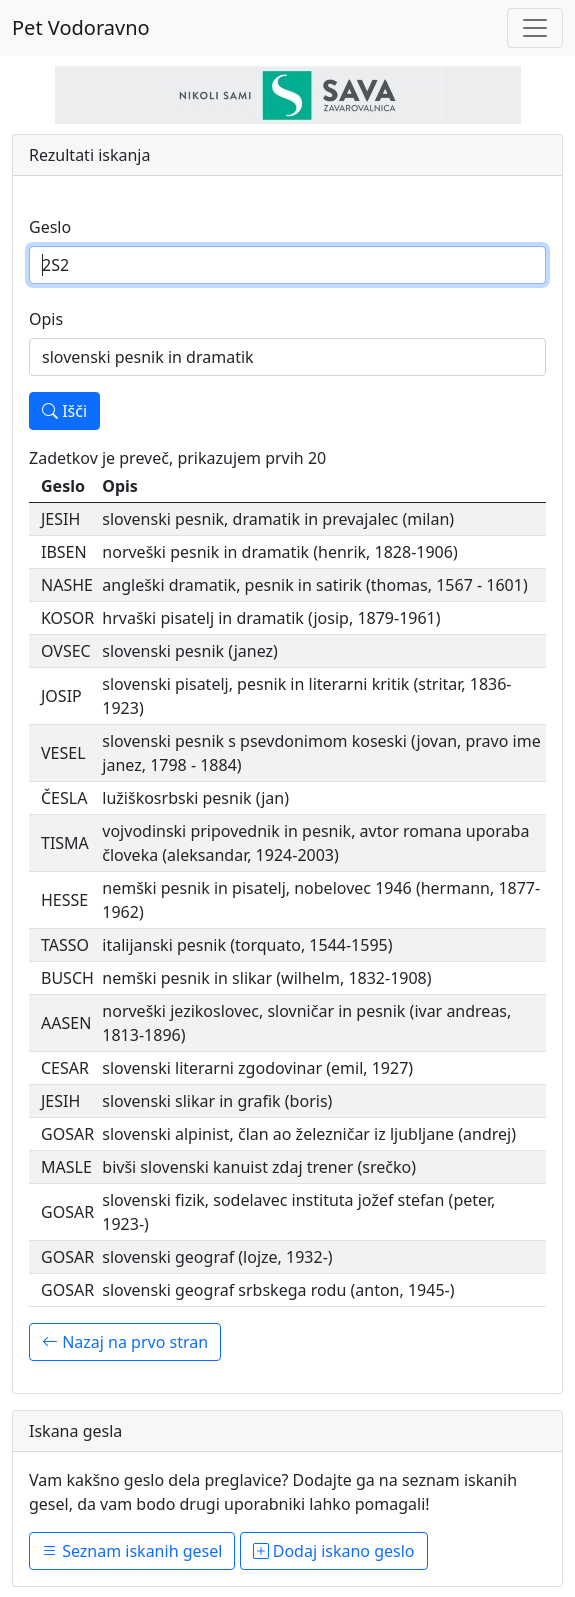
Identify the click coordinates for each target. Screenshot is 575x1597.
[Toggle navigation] (535, 28)
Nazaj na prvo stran (125, 1342)
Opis (46, 319)
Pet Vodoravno (81, 27)
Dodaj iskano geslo (334, 1551)
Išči (64, 411)
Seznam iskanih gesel (132, 1551)
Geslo (50, 227)
